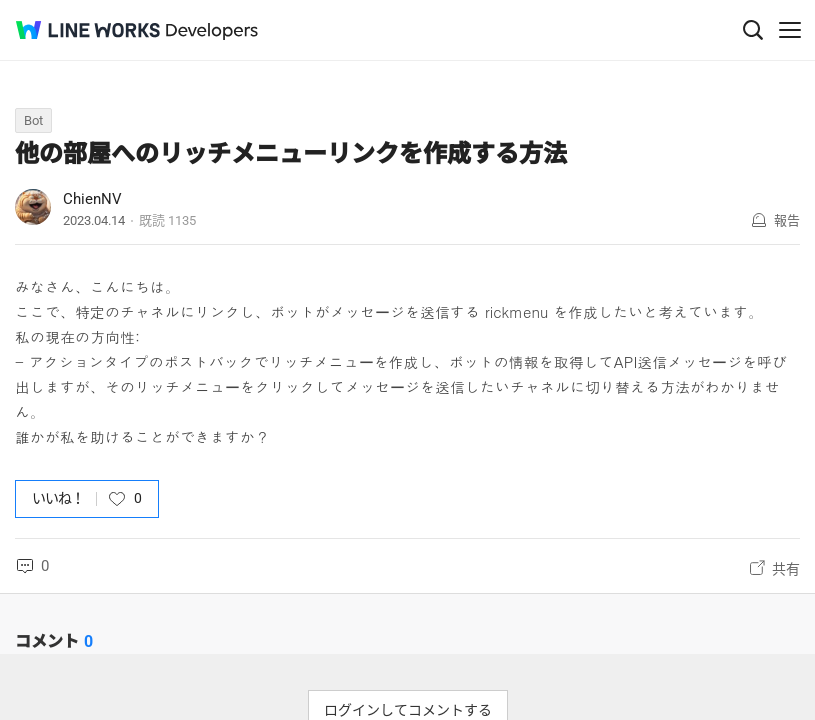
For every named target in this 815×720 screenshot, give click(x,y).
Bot (33, 120)
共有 (786, 569)
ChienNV (92, 199)
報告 (787, 220)
